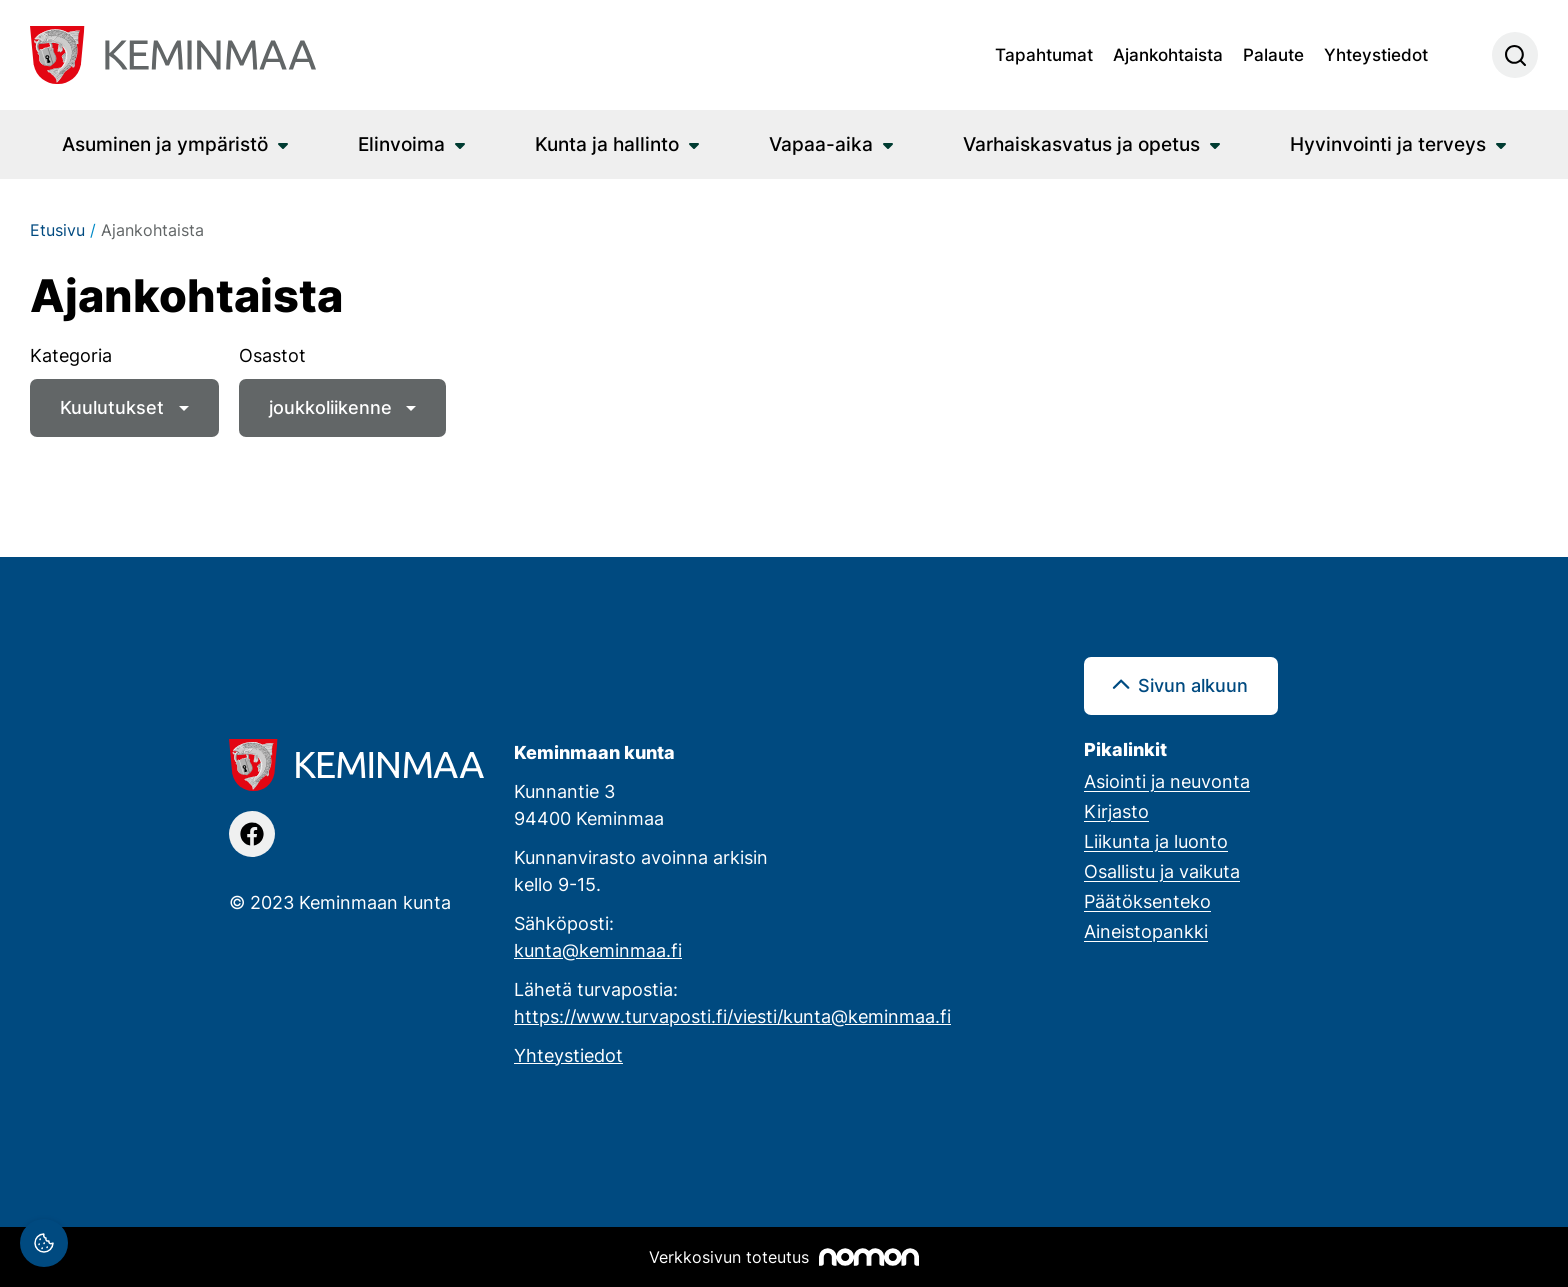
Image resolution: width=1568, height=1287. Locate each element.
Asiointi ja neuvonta (1167, 781)
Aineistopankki (1146, 931)
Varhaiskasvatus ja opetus (1081, 143)
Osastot (272, 355)
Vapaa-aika (821, 143)
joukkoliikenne (330, 407)
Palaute (1273, 54)
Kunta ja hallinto (607, 143)
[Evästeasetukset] (44, 1243)
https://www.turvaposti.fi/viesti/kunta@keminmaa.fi (732, 1016)
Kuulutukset (112, 407)
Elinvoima (401, 143)
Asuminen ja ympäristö (165, 143)
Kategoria (71, 355)
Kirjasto (1116, 811)
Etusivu (57, 230)
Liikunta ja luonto (1156, 841)
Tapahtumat (1044, 54)
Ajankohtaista (1168, 54)
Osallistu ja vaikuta (1162, 871)
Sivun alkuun (1193, 685)
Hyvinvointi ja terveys (1388, 143)
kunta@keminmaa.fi (598, 950)
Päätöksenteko (1147, 901)
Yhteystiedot (1376, 54)
